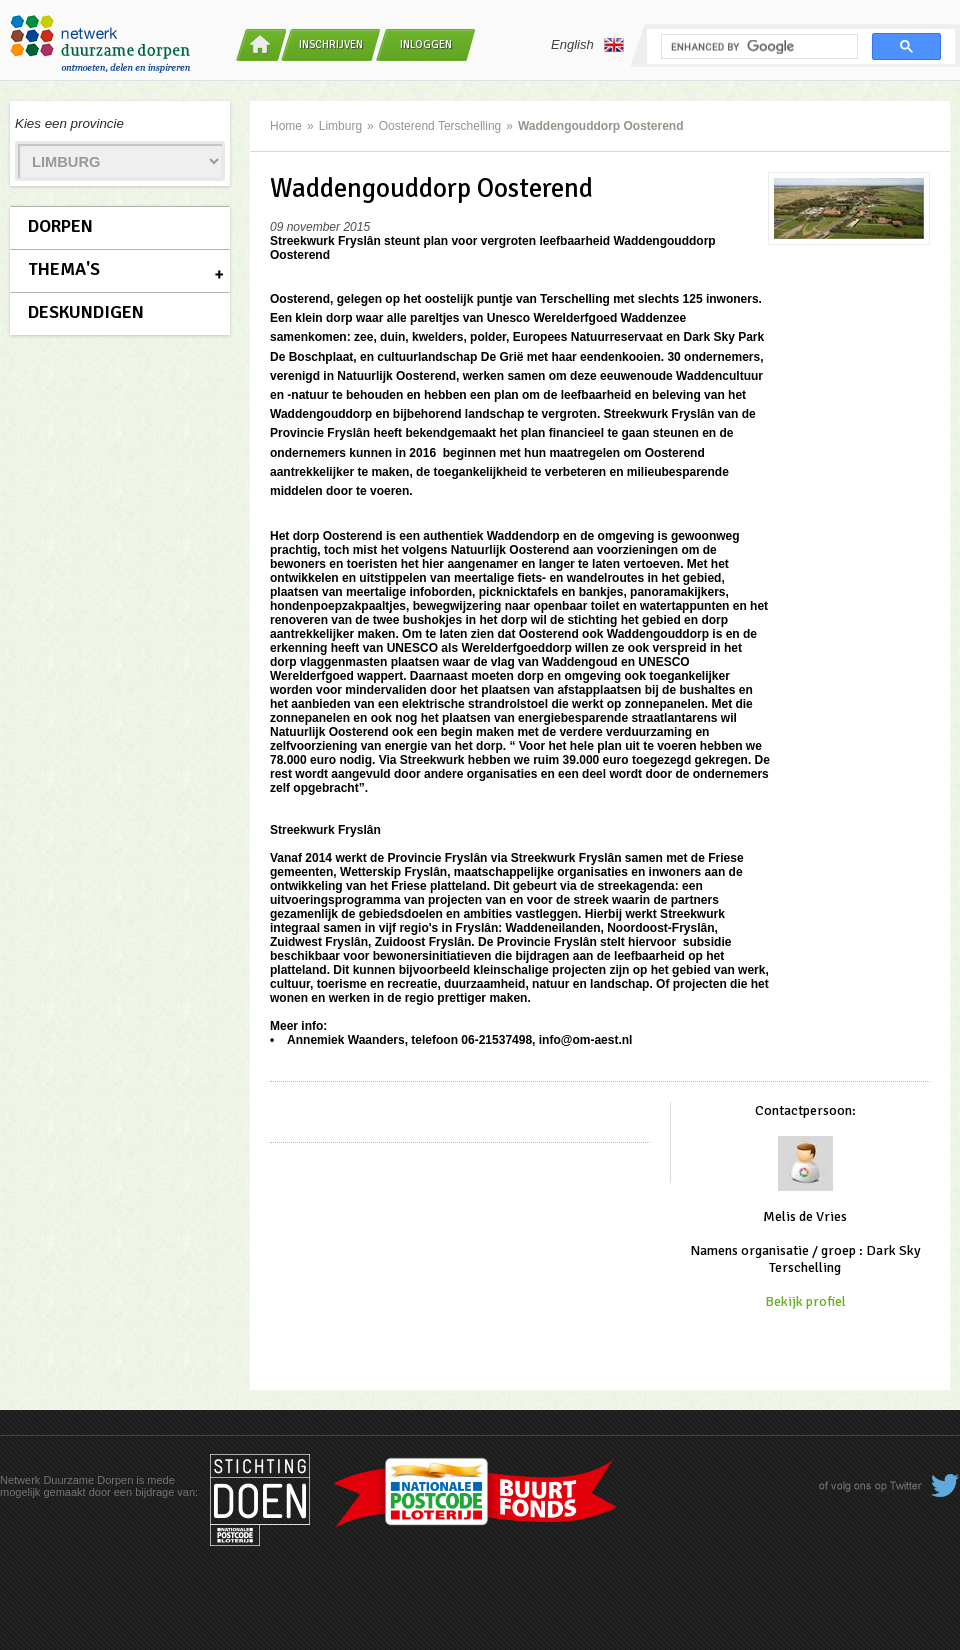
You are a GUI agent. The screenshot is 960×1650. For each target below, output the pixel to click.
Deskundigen (86, 312)
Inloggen (426, 44)
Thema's (64, 269)
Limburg (340, 126)
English (587, 45)
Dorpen (60, 226)
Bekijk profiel (805, 1301)
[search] (757, 47)
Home (286, 126)
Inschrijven (331, 44)
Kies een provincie (69, 123)
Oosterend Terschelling (440, 126)
